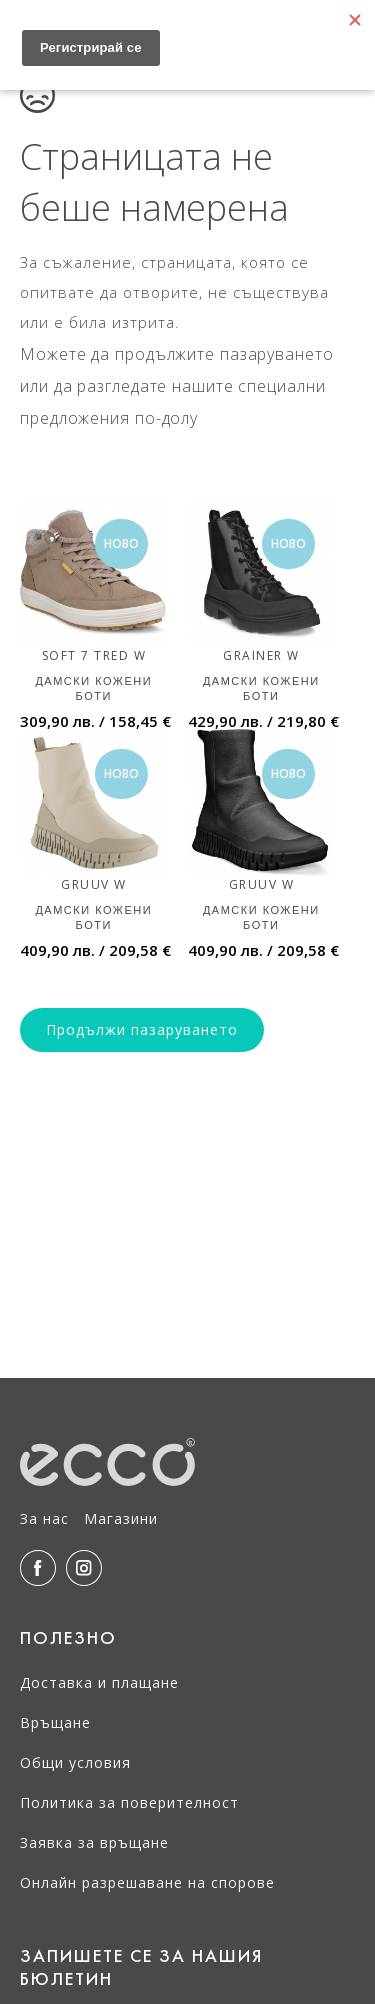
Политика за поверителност (129, 1802)
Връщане (55, 1722)
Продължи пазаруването (142, 1029)
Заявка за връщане (94, 1842)
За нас (44, 1518)
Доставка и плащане (99, 1682)
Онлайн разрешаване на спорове (147, 1882)
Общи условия (75, 1762)
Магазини (121, 1518)
